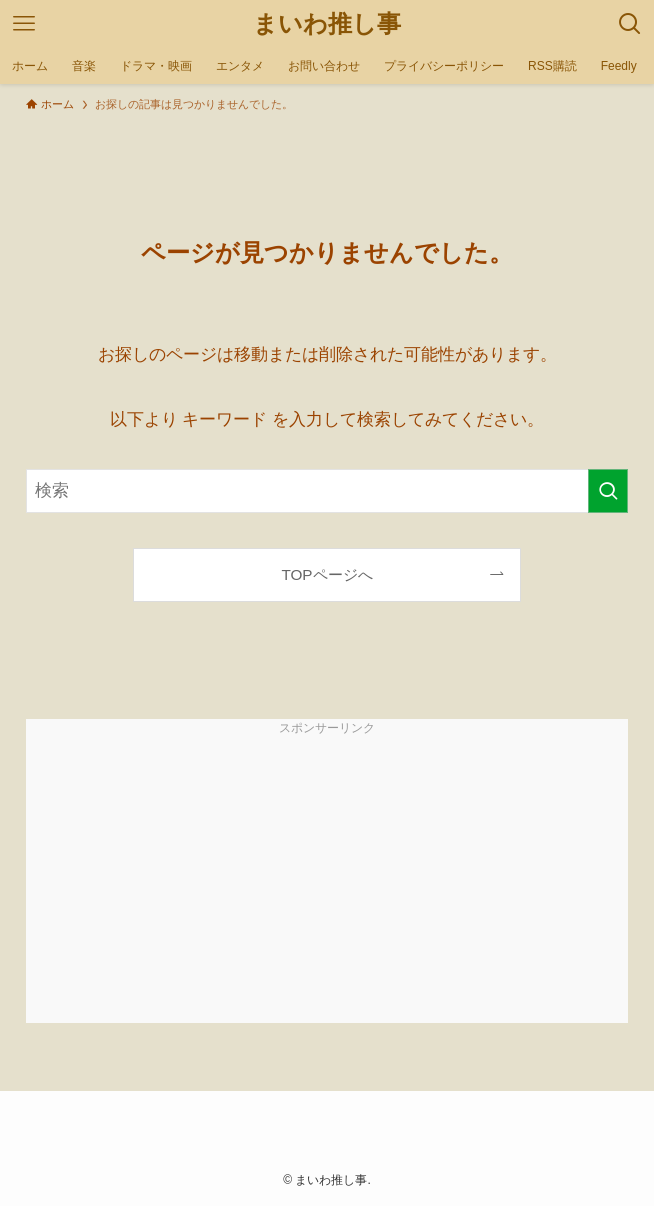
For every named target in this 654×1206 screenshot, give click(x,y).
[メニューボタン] (24, 24)
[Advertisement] (327, 883)
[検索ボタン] (630, 24)
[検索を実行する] (608, 491)
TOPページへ (326, 574)
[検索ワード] (327, 491)
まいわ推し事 (327, 24)
